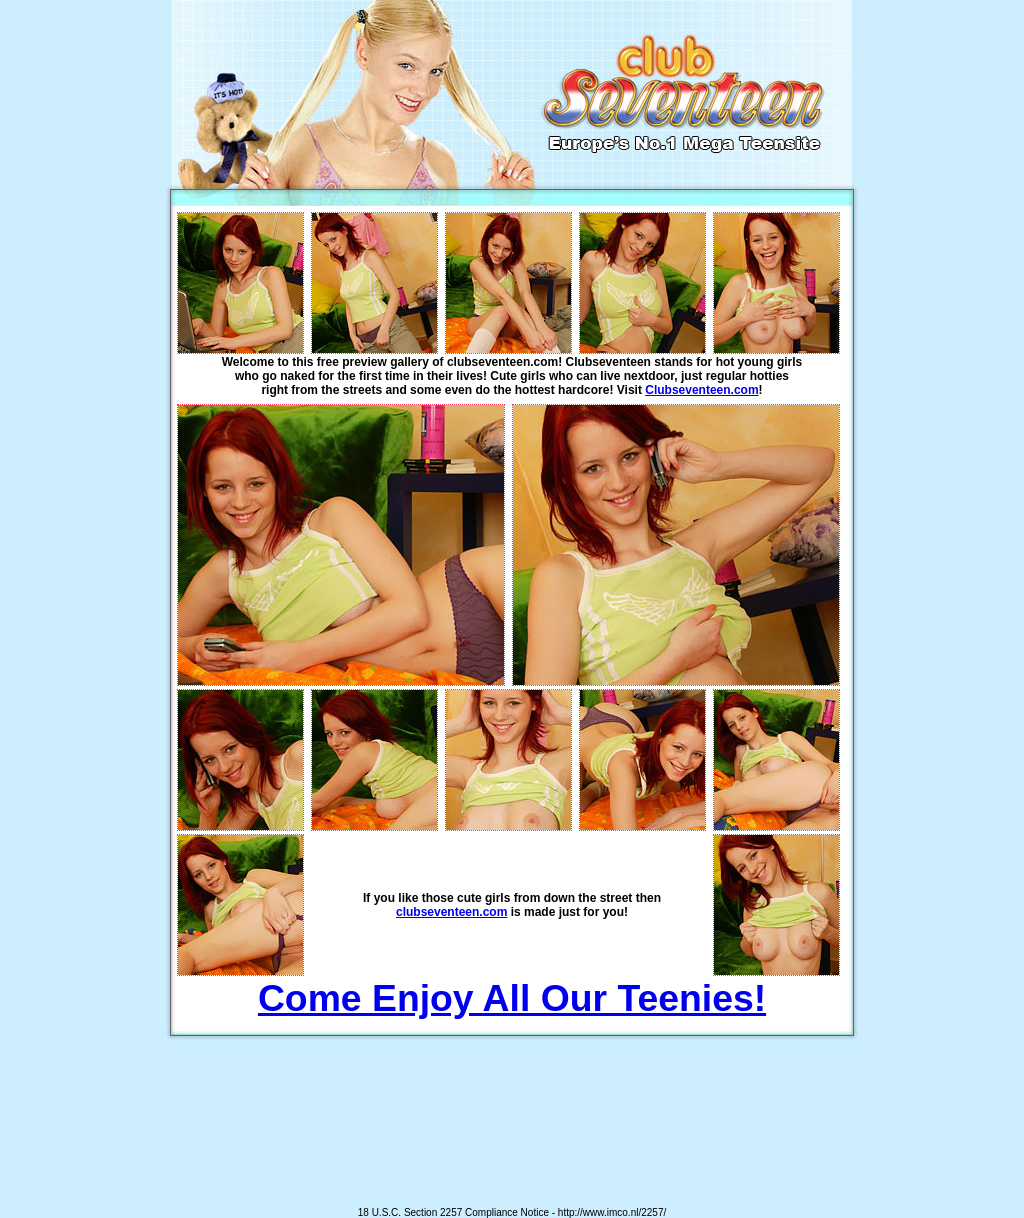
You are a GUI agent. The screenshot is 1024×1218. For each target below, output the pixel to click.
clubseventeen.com (451, 912)
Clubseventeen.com (701, 390)
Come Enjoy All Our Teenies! (512, 998)
